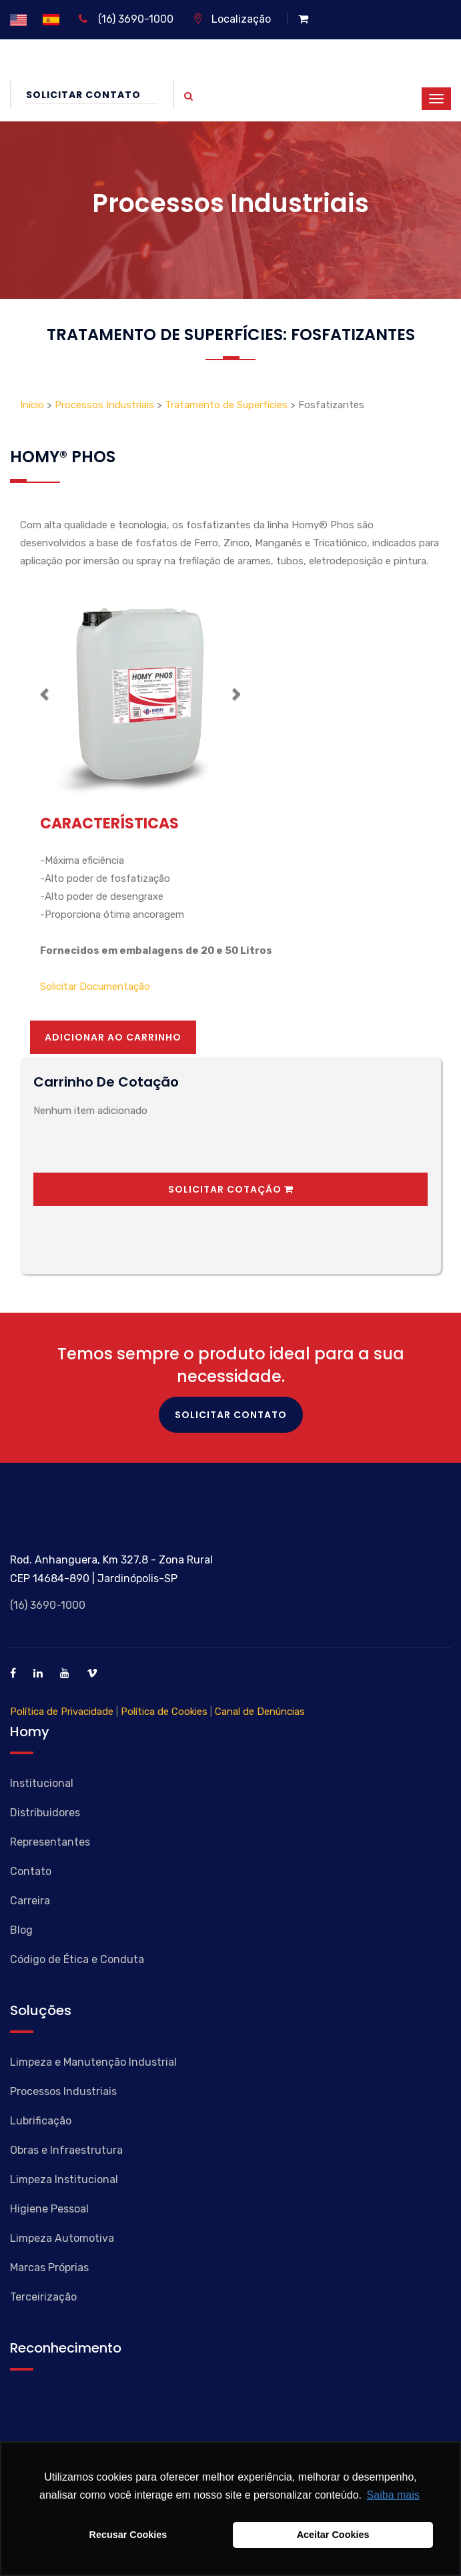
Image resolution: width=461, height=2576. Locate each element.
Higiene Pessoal (49, 2208)
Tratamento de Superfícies (226, 405)
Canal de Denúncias (260, 1712)
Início (33, 405)
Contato (30, 1871)
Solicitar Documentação (95, 987)
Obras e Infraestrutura (66, 2150)
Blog (21, 1930)
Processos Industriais (104, 405)
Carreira (30, 1900)
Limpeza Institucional (64, 2179)
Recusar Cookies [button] (128, 2534)
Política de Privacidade (61, 1712)
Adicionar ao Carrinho (113, 1037)
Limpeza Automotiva (62, 2238)
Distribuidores (45, 1812)
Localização (232, 19)
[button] (45, 694)
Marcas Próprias (49, 2267)
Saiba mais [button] (393, 2495)
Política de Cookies (164, 1712)
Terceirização (43, 2297)
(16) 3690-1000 (126, 19)
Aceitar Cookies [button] (333, 2534)
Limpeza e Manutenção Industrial (93, 2062)
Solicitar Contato (92, 94)
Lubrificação (40, 2120)
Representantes (50, 1842)
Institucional (41, 1783)
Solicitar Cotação (231, 1189)
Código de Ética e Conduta (77, 1959)
